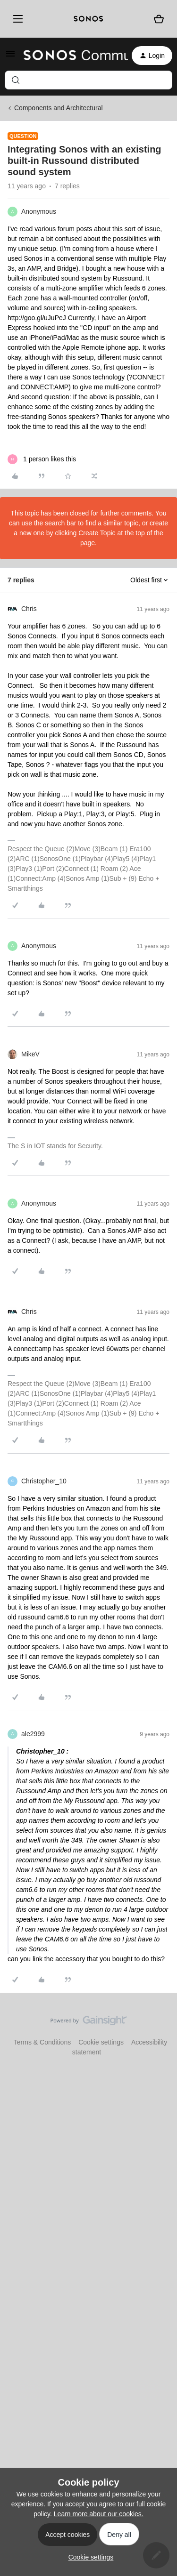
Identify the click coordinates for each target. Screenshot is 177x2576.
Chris (29, 608)
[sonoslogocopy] (88, 19)
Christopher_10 (44, 1481)
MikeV (30, 1054)
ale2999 (33, 1734)
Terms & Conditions (42, 2042)
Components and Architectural (58, 108)
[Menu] (16, 19)
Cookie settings (101, 2042)
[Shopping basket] (159, 19)
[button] (10, 57)
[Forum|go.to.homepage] (70, 55)
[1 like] (42, 459)
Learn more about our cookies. (98, 2514)
